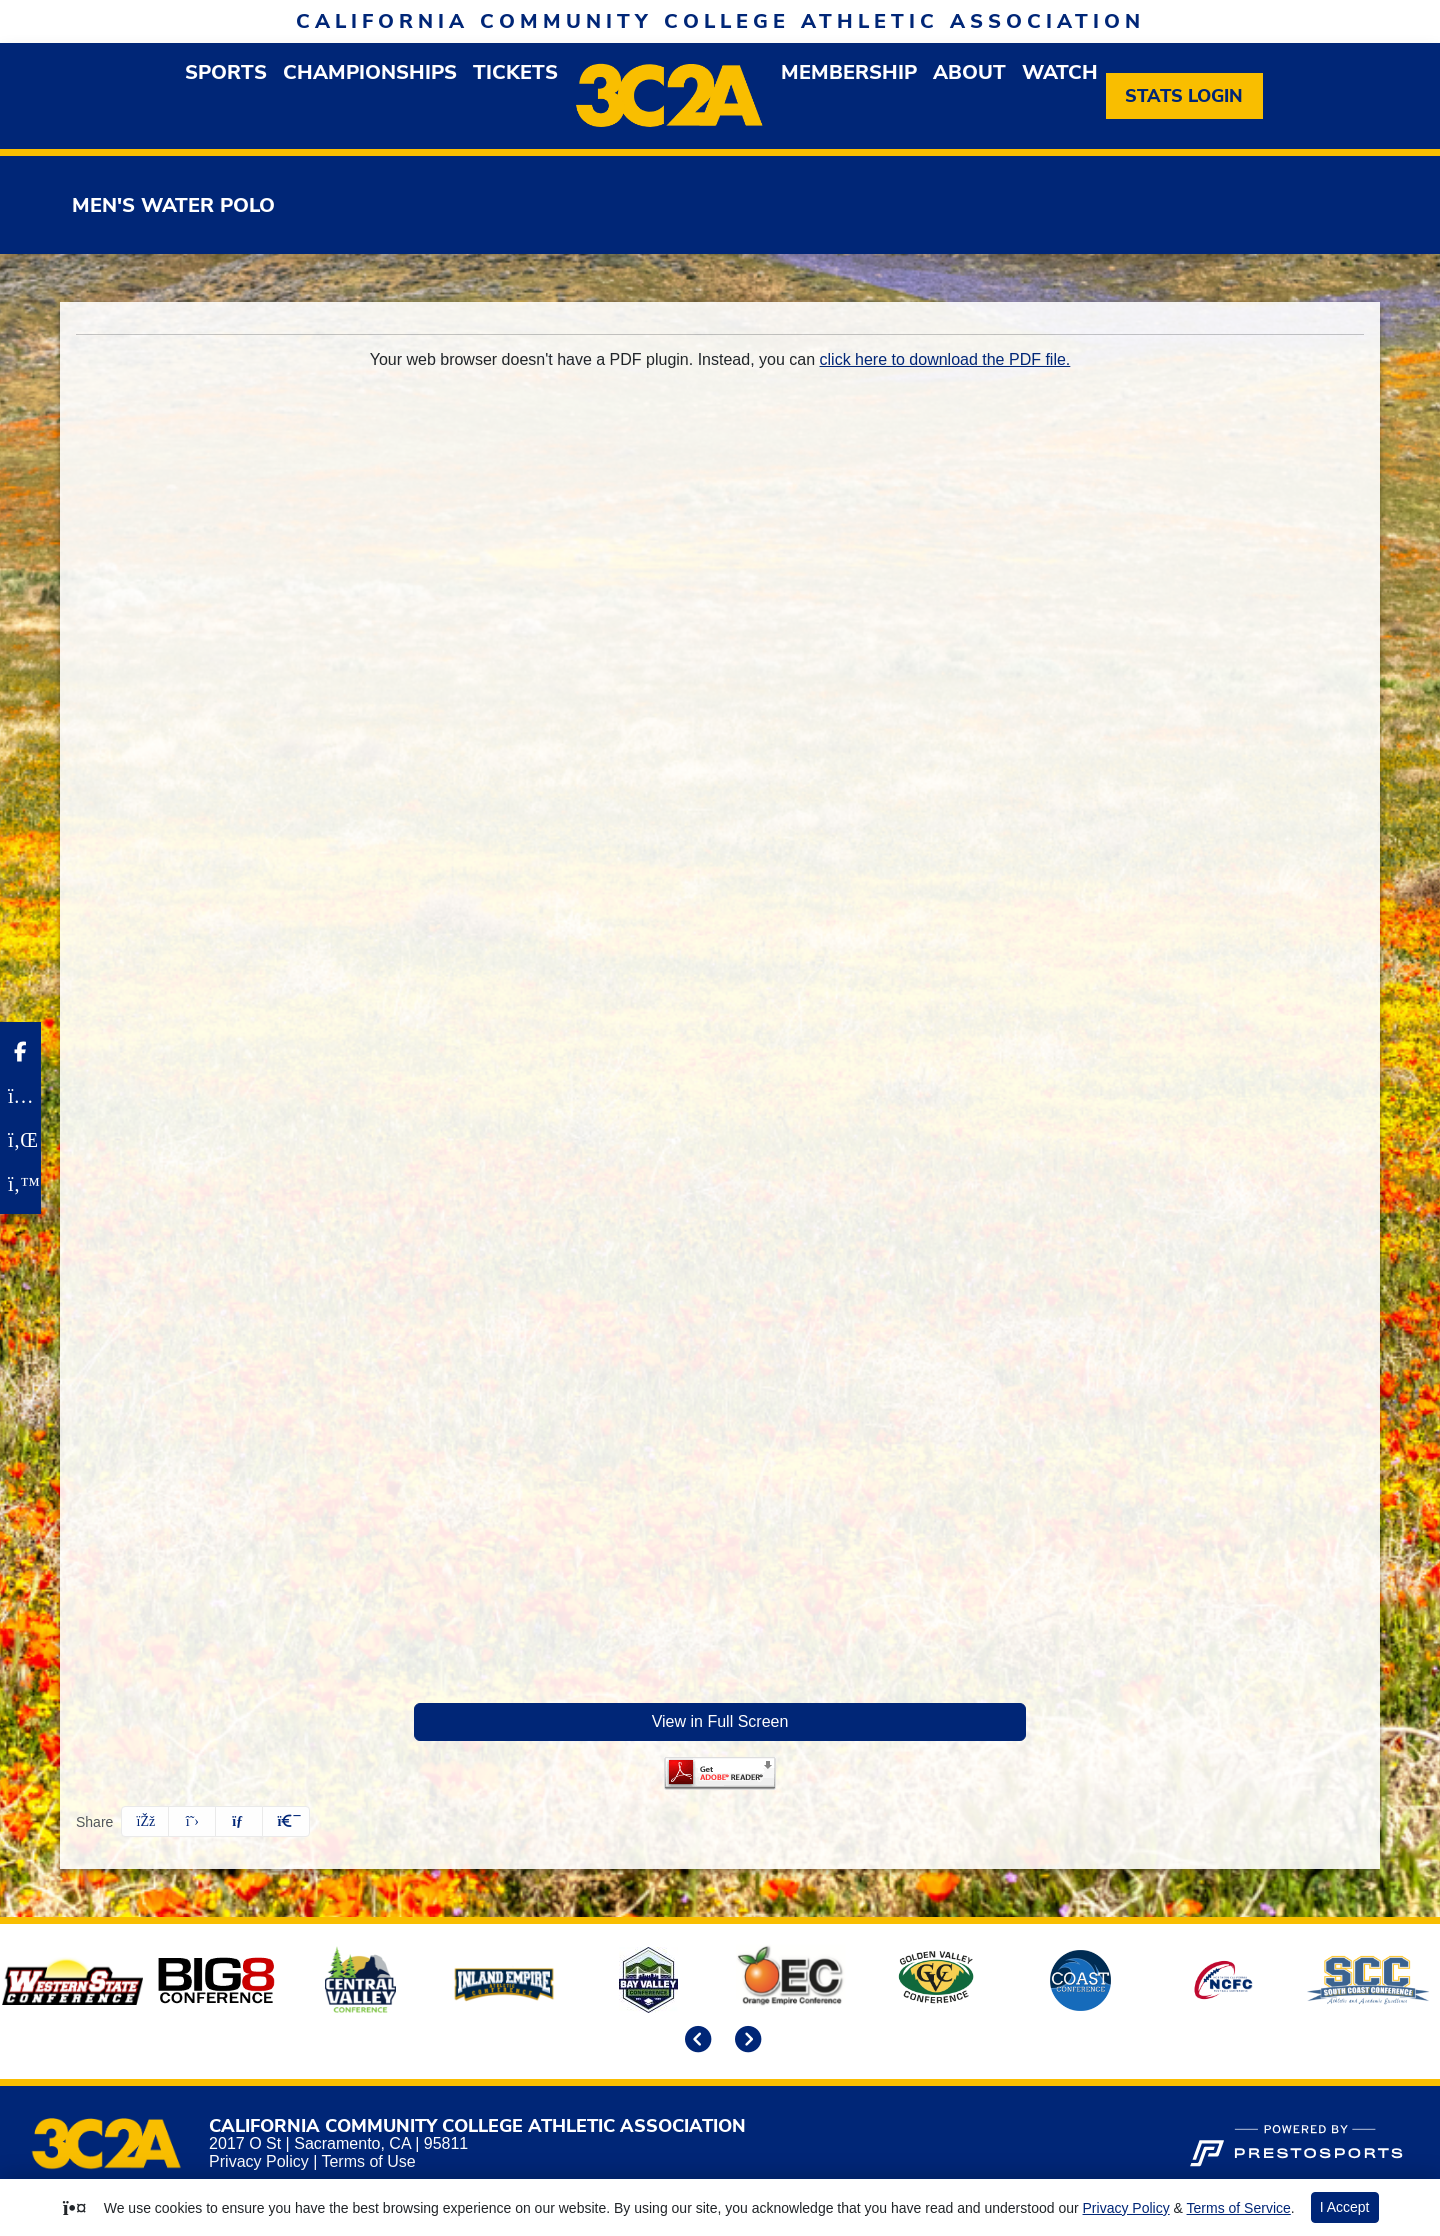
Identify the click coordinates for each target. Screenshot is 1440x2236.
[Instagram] (20, 1096)
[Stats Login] (1184, 96)
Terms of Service (1239, 2208)
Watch (1060, 72)
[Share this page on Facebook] (145, 1821)
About (969, 72)
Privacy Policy (259, 2161)
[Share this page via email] (239, 1821)
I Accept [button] (1345, 2207)
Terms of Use (368, 2161)
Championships (370, 72)
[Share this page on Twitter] (192, 1821)
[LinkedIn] (20, 1140)
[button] (226, 72)
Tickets (515, 72)
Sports (226, 72)
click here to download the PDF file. (945, 359)
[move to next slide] (745, 2041)
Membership (849, 72)
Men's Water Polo (173, 205)
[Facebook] (20, 1052)
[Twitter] (20, 1184)
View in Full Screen (720, 1721)
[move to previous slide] (695, 2041)
